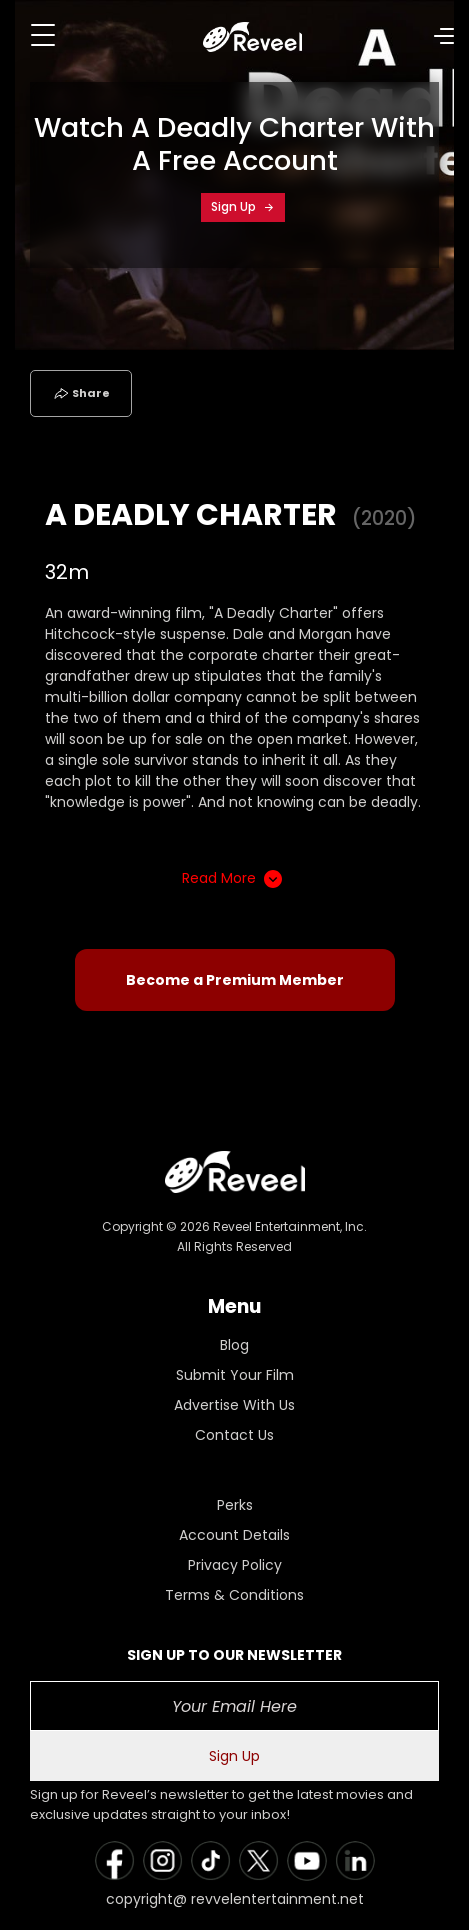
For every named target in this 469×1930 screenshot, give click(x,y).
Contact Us (234, 1435)
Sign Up (243, 206)
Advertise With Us (234, 1405)
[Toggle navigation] (43, 35)
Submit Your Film (235, 1375)
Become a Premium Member (235, 980)
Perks (235, 1505)
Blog (234, 1345)
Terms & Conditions (234, 1595)
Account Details (234, 1535)
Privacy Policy (235, 1565)
